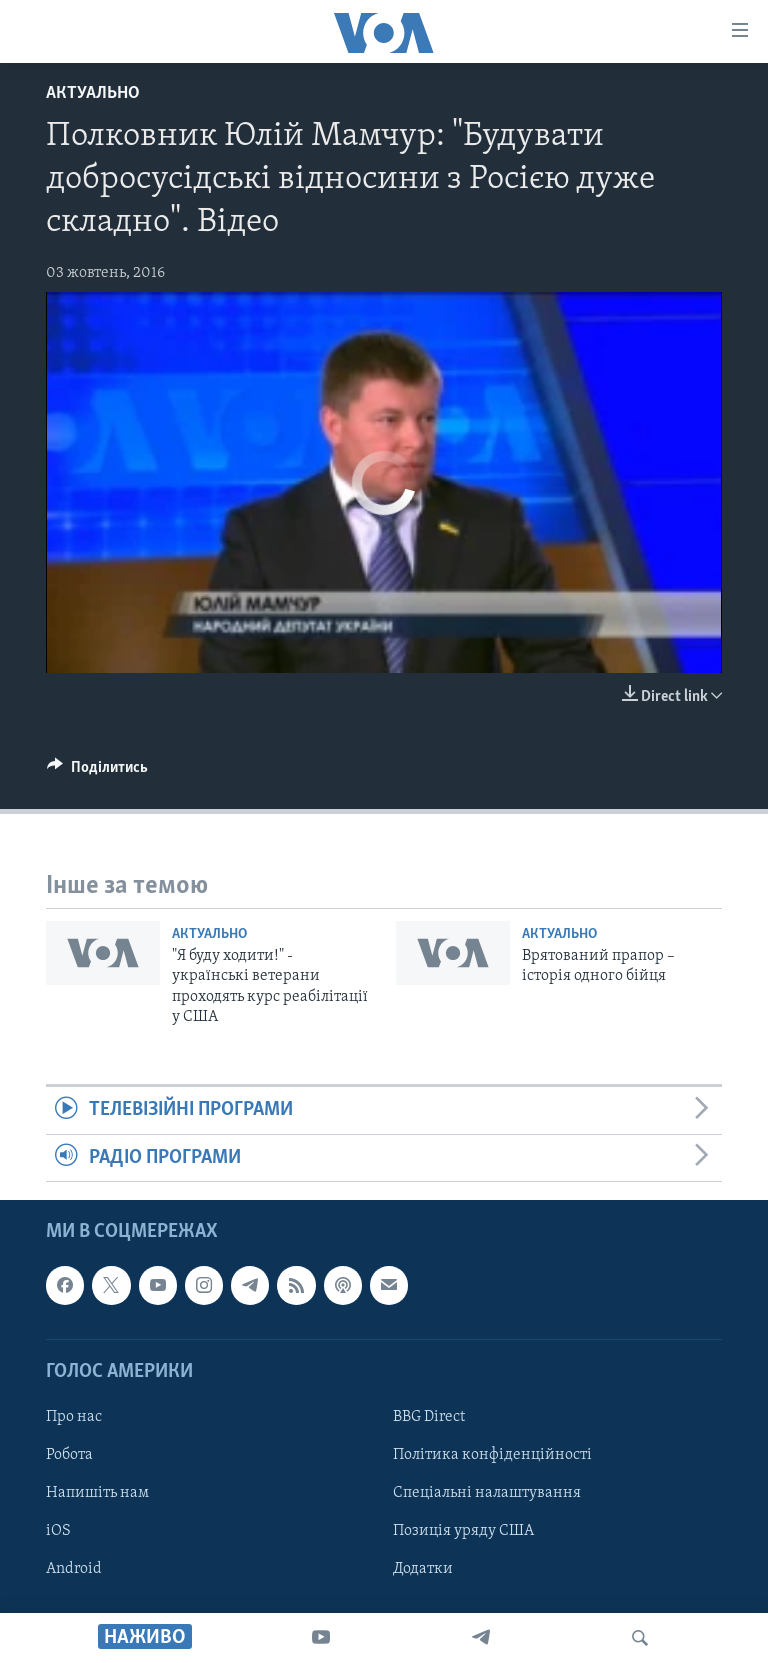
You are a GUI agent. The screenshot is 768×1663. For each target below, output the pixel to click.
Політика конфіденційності (492, 1455)
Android (74, 1569)
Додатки (423, 1569)
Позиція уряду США (463, 1531)
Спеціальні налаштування (487, 1493)
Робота (69, 1455)
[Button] (97, 772)
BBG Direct (429, 1417)
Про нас (74, 1417)
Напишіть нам (97, 1493)
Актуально (93, 93)
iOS (58, 1531)
